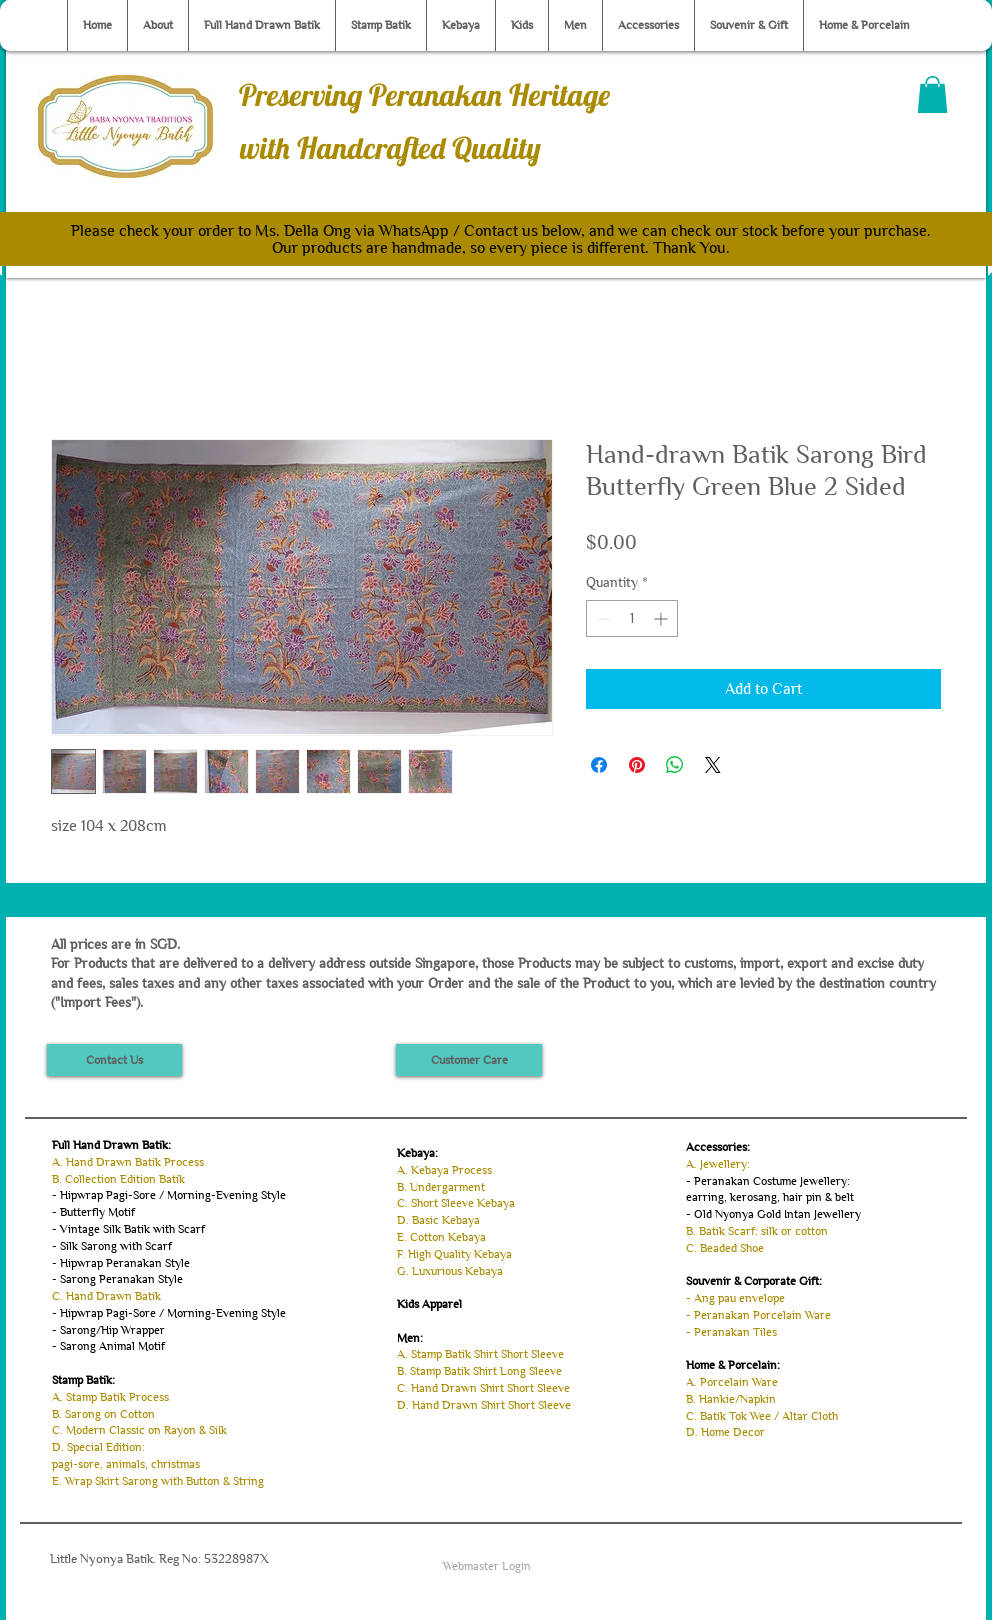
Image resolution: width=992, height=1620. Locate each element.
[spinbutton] (632, 618)
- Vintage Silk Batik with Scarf (128, 1229)
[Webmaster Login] (487, 1566)
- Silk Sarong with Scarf (112, 1246)
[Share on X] (713, 765)
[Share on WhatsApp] (675, 765)
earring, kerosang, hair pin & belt (770, 1197)
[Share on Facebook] (599, 765)
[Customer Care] (469, 1060)
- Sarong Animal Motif (108, 1346)
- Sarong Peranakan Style (117, 1279)
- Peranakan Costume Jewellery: (768, 1181)
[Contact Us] (114, 1060)
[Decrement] (601, 618)
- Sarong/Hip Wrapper (108, 1330)
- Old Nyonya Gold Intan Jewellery (773, 1214)
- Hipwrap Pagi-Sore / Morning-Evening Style (169, 1195)
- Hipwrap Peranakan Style (121, 1263)
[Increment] (662, 618)
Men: (410, 1338)
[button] (932, 94)
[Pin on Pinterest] (637, 765)
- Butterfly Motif (93, 1212)
